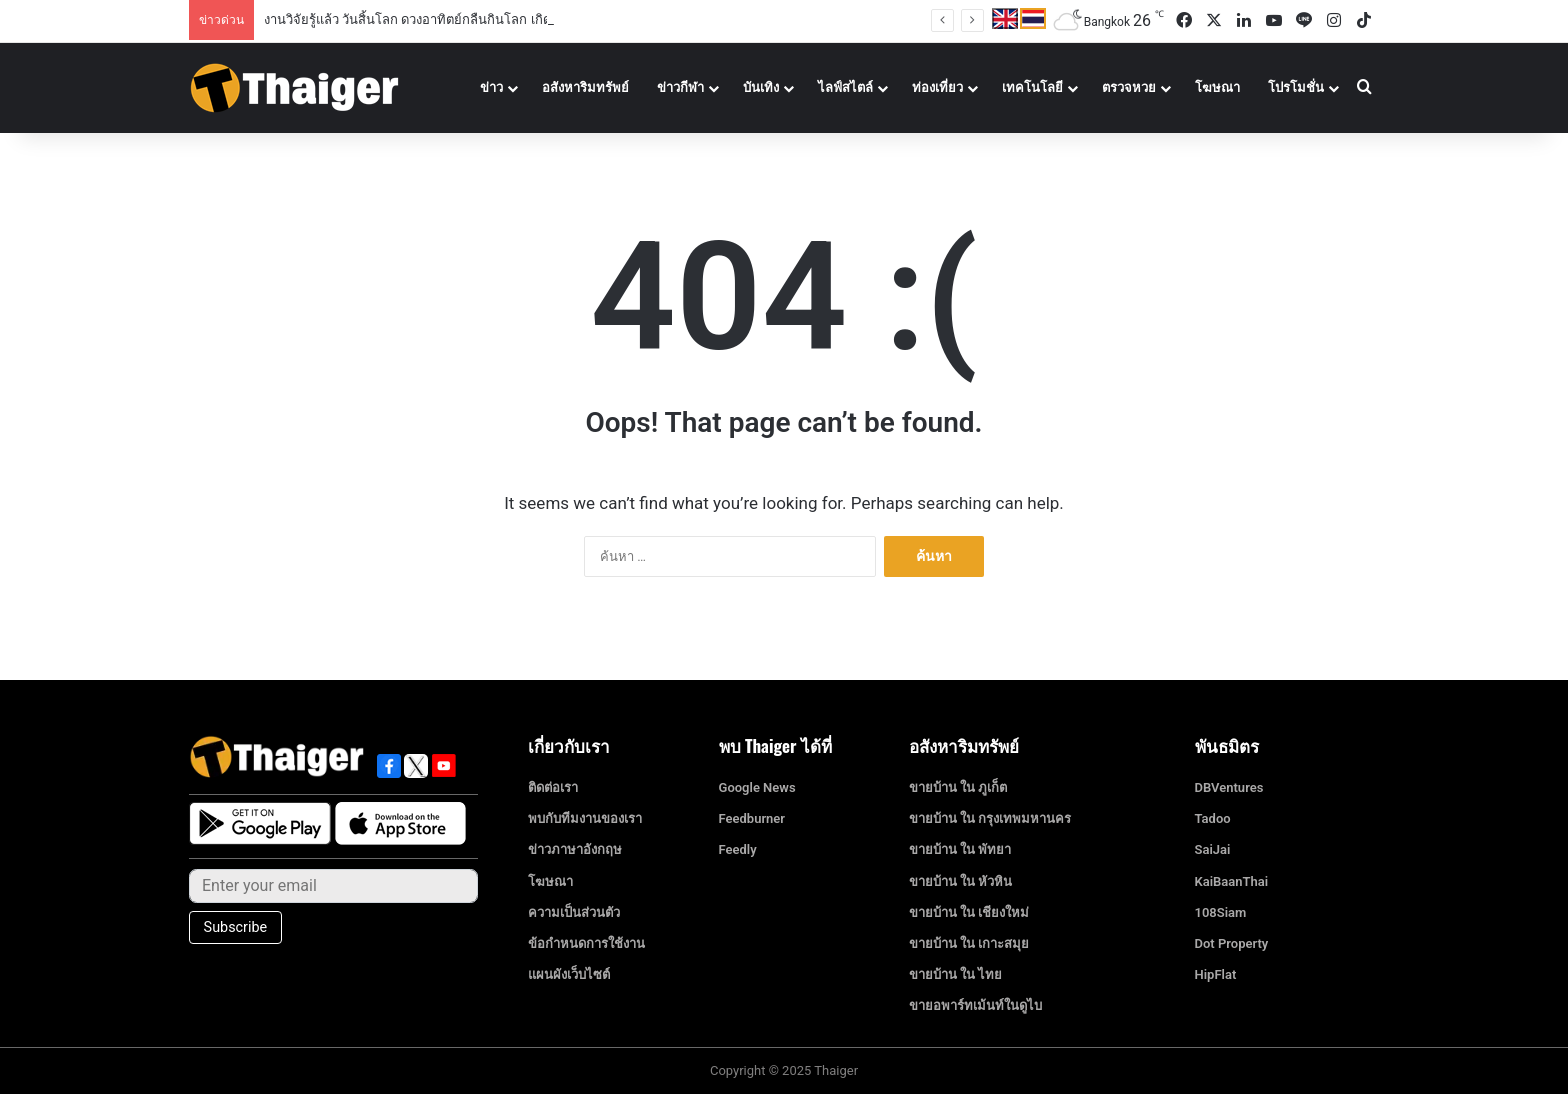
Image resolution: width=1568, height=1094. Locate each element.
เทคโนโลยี (1032, 87)
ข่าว (491, 87)
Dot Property (1232, 943)
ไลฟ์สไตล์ (845, 87)
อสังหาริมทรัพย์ (585, 87)
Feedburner (752, 818)
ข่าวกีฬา (680, 87)
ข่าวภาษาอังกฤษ (575, 849)
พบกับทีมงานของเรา (585, 818)
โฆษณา (1217, 87)
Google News (757, 787)
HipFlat (1216, 974)
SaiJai (1213, 849)
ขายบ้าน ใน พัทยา (960, 849)
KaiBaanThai (1232, 881)
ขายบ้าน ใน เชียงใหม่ (969, 912)
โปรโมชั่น (1296, 87)
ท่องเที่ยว (937, 87)
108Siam (1221, 912)
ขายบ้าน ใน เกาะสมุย (969, 943)
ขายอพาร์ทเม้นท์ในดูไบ (975, 1005)
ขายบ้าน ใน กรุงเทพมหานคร (990, 818)
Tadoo (1213, 818)
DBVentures (1229, 787)
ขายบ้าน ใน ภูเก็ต (958, 787)
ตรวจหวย (1129, 87)
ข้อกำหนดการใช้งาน (586, 943)
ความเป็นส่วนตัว (574, 912)
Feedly (738, 849)
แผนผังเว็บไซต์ (569, 974)
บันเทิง (761, 87)
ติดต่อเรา (553, 787)
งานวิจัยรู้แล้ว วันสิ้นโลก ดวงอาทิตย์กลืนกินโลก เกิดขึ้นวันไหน (437, 19)
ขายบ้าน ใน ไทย (955, 974)
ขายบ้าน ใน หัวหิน (960, 881)
